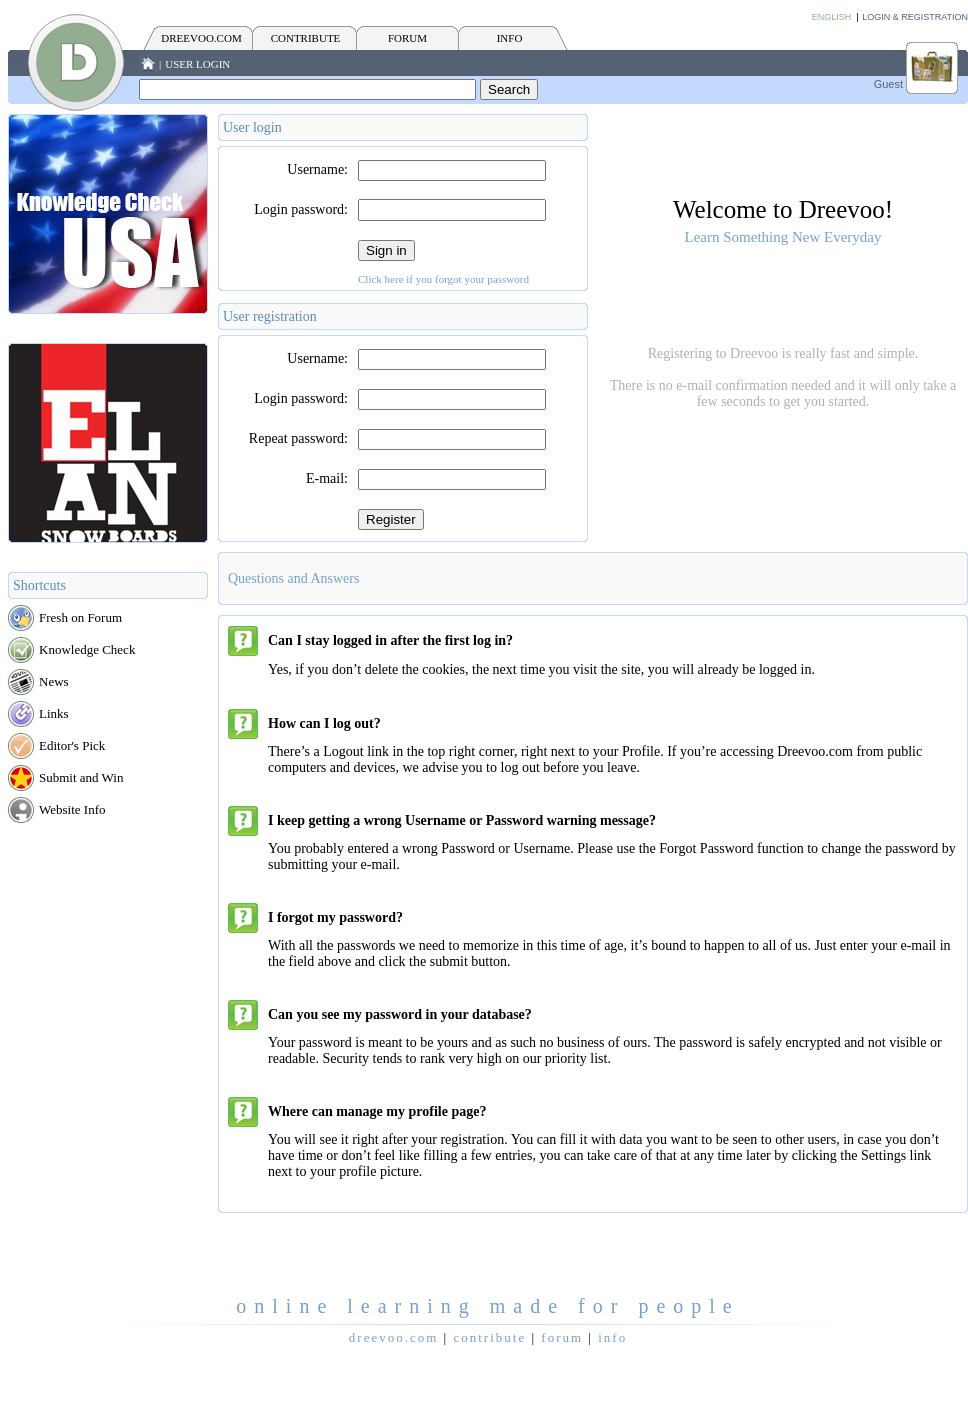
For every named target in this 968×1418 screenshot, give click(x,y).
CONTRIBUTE (306, 38)
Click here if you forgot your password (443, 279)
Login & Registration (915, 17)
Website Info (72, 809)
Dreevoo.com (201, 38)
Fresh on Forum (80, 617)
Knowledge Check (87, 649)
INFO (510, 38)
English (832, 17)
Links (54, 713)
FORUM (407, 38)
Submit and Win (81, 777)
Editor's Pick (72, 745)
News (54, 681)
